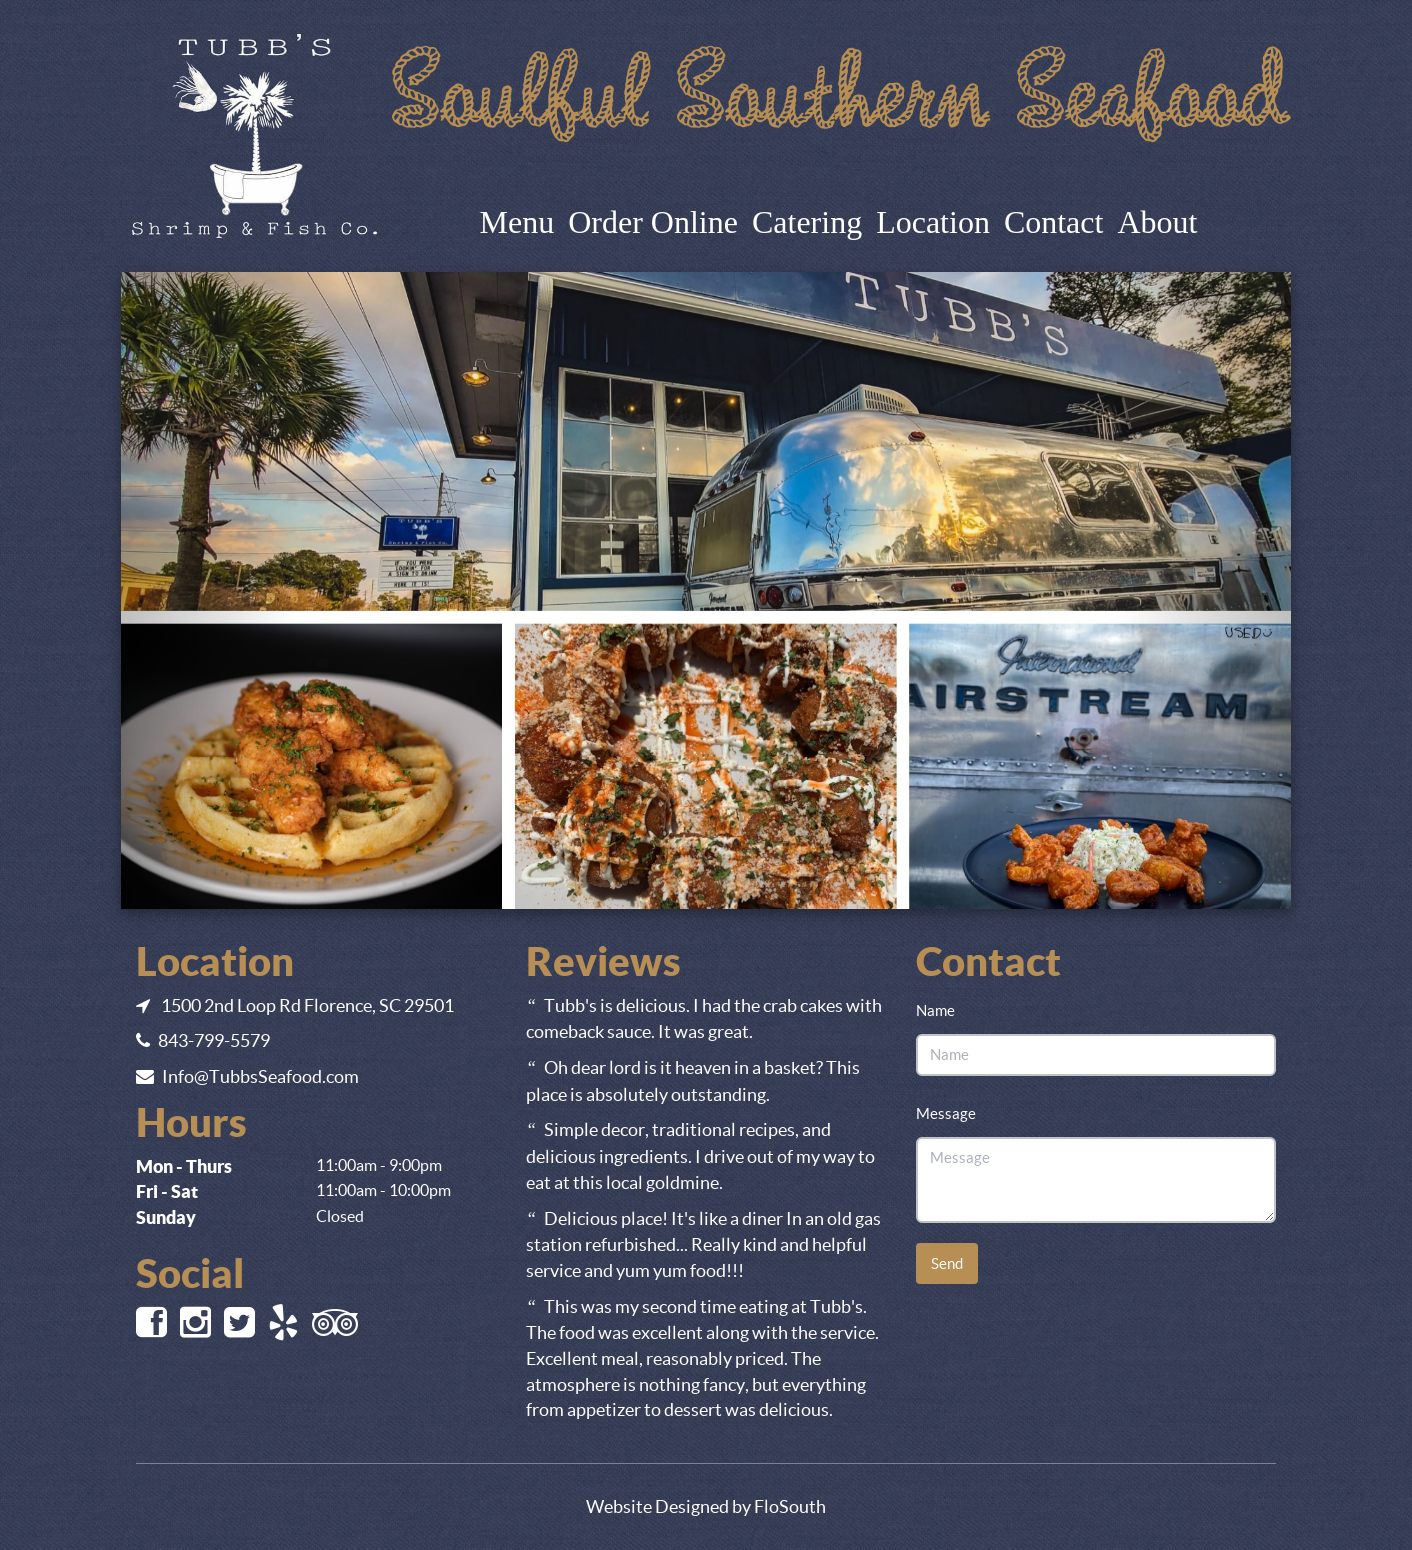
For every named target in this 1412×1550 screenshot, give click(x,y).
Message (946, 1113)
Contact (1054, 222)
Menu (517, 222)
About (1157, 222)
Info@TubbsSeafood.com (260, 1076)
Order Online (653, 222)
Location (933, 222)
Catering (807, 222)
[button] (209, 590)
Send (947, 1263)
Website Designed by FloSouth (706, 1506)
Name (935, 1010)
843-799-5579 (214, 1040)
